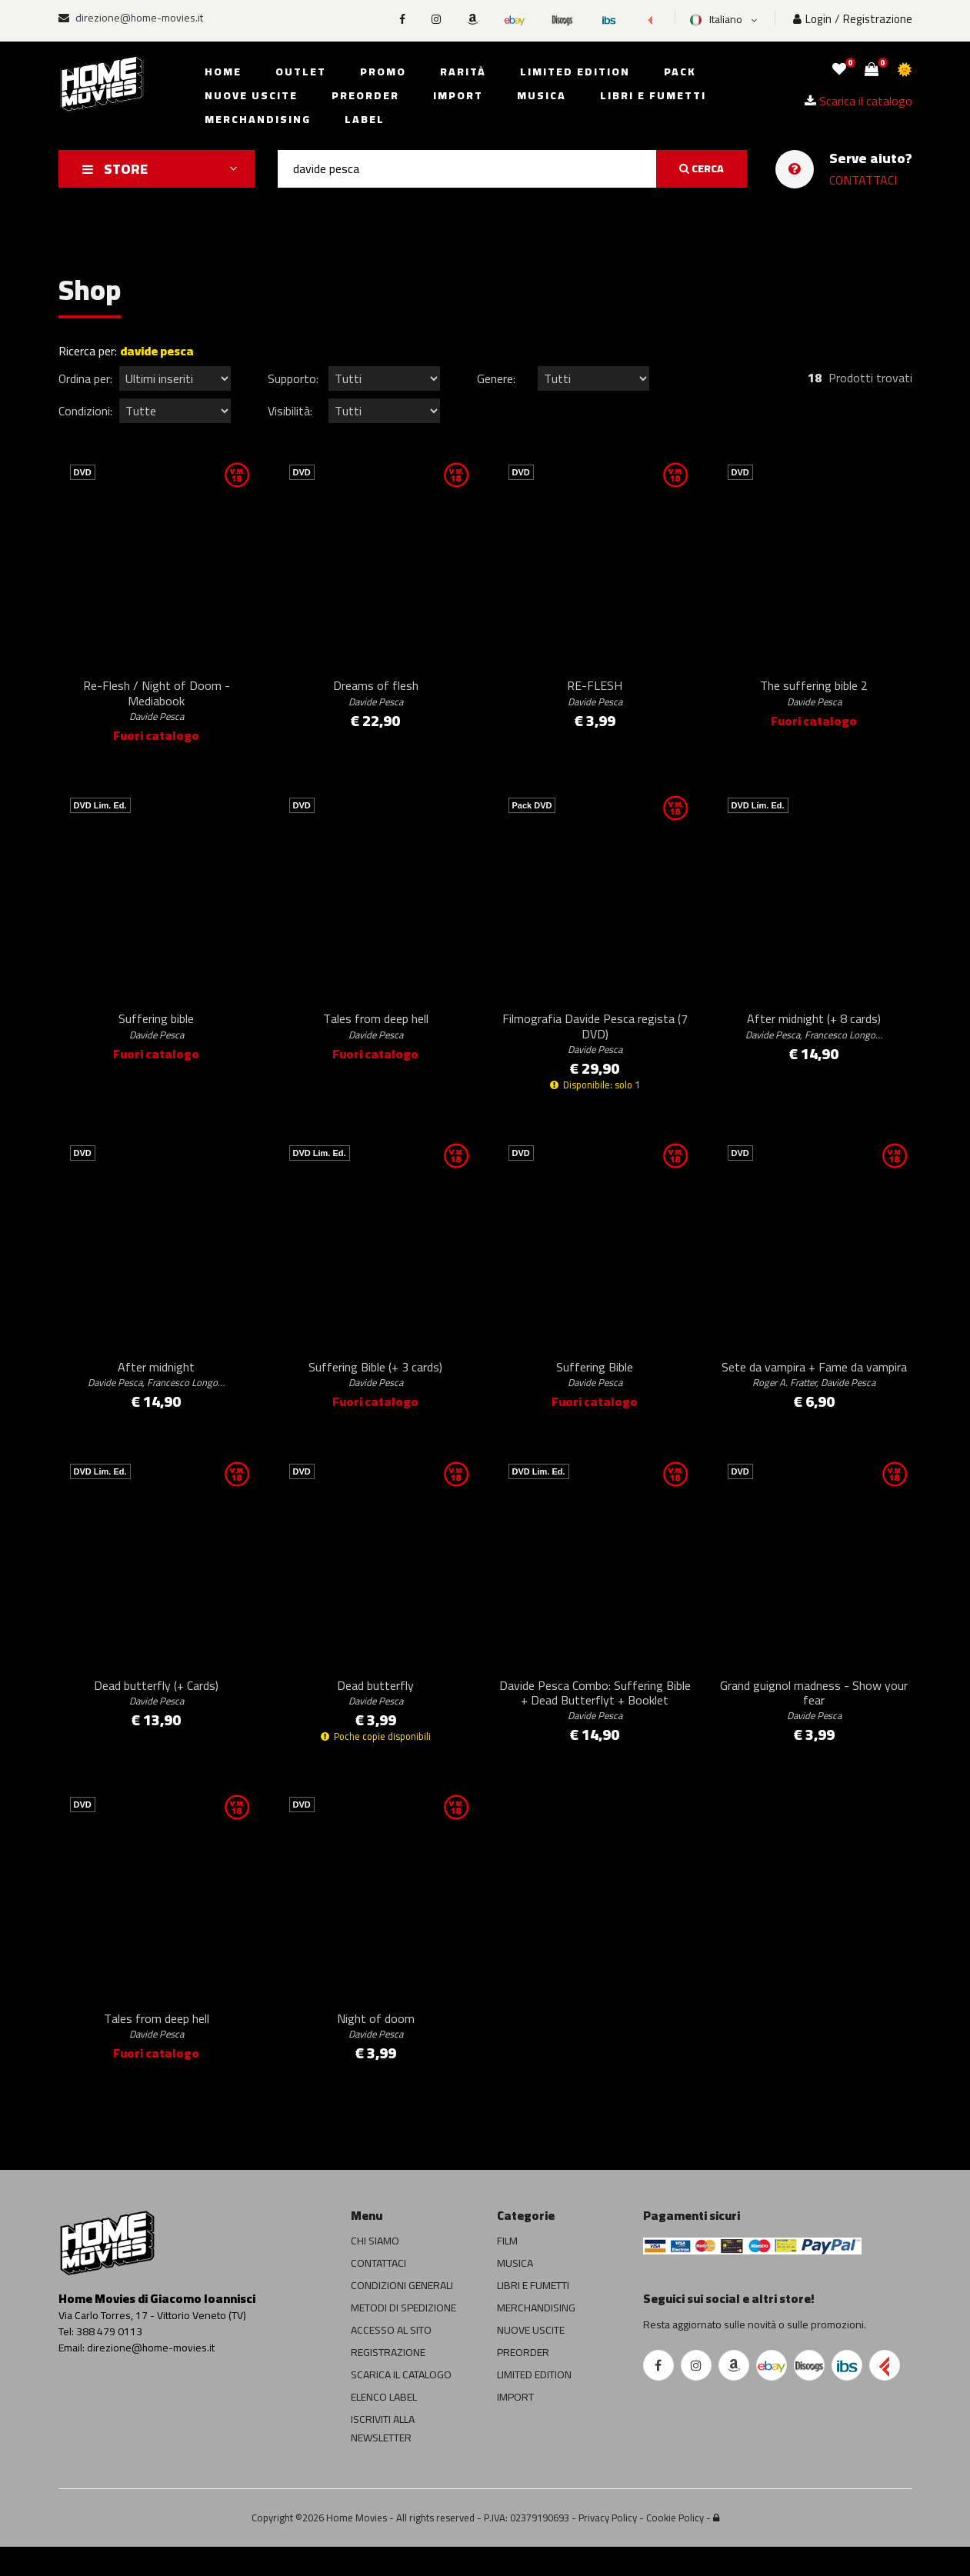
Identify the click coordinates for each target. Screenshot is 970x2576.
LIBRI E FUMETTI (533, 2314)
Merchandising (258, 119)
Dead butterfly (375, 1714)
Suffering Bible (594, 1390)
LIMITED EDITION (534, 2404)
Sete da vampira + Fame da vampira (814, 1390)
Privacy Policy (607, 2547)
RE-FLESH (594, 698)
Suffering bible (156, 1036)
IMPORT (515, 2426)
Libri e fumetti (653, 95)
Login (812, 19)
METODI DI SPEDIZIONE (403, 2337)
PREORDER (523, 2381)
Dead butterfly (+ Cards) (156, 1714)
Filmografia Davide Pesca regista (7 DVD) (595, 1043)
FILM (507, 2270)
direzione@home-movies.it (130, 18)
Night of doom (376, 2053)
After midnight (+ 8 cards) (813, 1036)
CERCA (701, 168)
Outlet (300, 72)
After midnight (156, 1390)
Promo (383, 72)
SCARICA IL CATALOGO (401, 2404)
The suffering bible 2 (814, 698)
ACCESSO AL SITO (391, 2359)
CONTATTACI (863, 180)
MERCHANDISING (536, 2337)
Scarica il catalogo (858, 100)
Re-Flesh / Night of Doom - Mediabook (156, 705)
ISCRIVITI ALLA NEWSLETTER (383, 2457)
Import (458, 95)
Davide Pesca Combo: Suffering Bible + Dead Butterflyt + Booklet (595, 1721)
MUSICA (515, 2292)
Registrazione (877, 19)
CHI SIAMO (375, 2270)
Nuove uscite (251, 95)
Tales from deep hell (375, 1036)
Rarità (463, 72)
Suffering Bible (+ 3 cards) (375, 1390)
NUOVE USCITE (531, 2359)
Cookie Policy (675, 2547)
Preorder (365, 95)
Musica (541, 95)
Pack (680, 72)
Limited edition (575, 72)
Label (365, 119)
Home (223, 72)
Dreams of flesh (375, 698)
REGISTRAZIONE (388, 2381)
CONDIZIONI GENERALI (402, 2314)
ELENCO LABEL (384, 2426)
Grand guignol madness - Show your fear (814, 1721)
